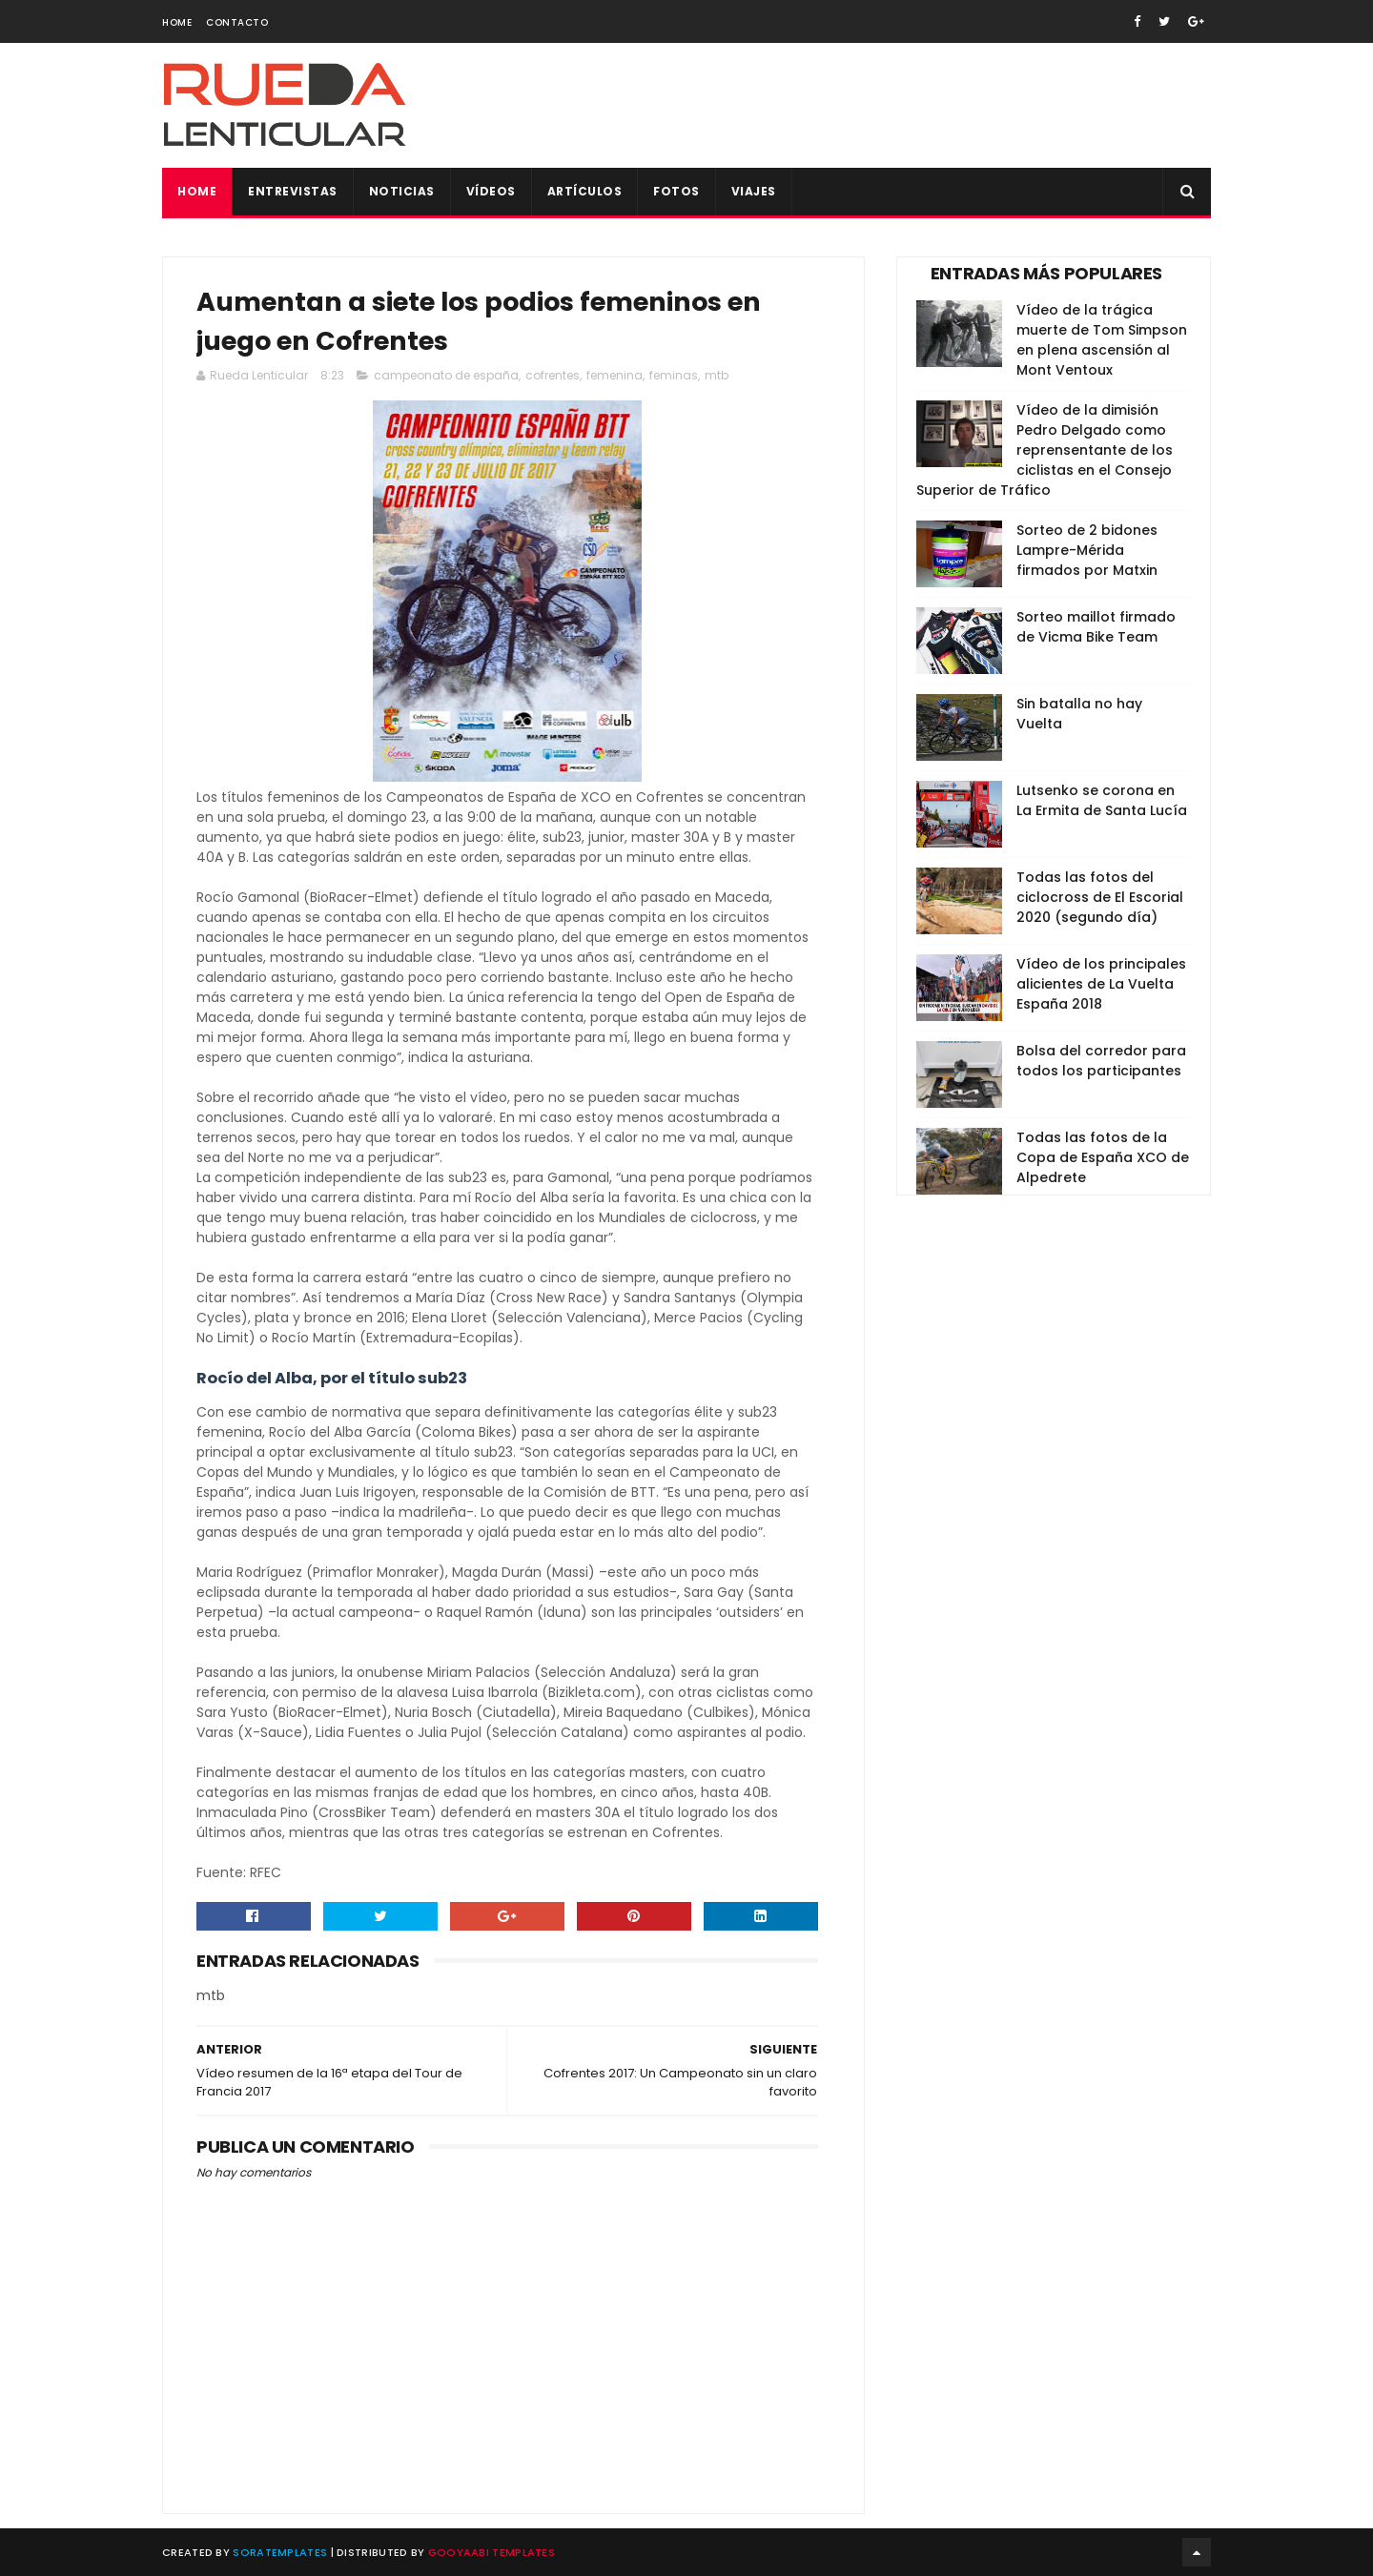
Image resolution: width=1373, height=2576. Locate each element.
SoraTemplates (280, 2552)
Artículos (585, 191)
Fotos (676, 191)
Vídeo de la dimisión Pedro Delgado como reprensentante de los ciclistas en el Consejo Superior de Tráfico (1044, 450)
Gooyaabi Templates (491, 2552)
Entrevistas (293, 191)
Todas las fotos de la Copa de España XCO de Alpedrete (1102, 1157)
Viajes (753, 191)
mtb (716, 375)
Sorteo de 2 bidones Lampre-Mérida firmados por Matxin (1087, 550)
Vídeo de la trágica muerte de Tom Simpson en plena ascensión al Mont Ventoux (1101, 339)
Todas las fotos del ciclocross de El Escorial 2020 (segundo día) (1099, 897)
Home (177, 22)
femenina (614, 375)
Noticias (402, 191)
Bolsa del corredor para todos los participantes (1101, 1060)
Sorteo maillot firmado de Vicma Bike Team (1096, 626)
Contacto (237, 22)
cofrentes (552, 375)
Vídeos (491, 191)
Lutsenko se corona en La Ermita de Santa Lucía (1101, 800)
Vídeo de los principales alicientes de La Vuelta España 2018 (1101, 983)
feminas (673, 375)
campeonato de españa (446, 375)
